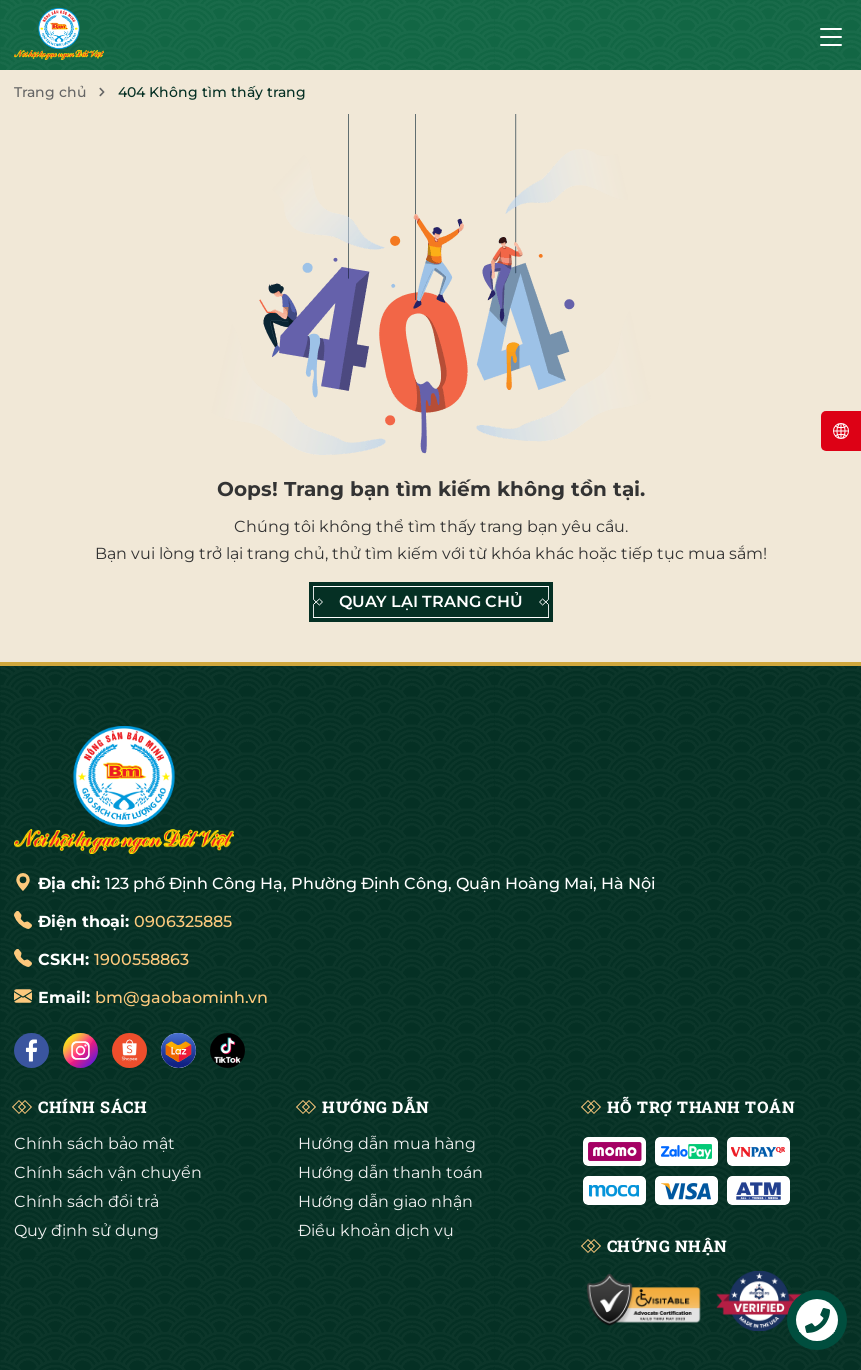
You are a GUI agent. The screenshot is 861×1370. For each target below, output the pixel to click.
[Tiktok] (227, 1050)
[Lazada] (178, 1050)
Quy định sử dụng (86, 1230)
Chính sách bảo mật (94, 1143)
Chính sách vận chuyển (108, 1172)
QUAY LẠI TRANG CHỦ (431, 602)
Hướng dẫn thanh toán (390, 1172)
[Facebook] (31, 1050)
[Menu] (831, 35)
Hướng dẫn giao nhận (385, 1201)
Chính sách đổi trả (86, 1201)
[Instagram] (80, 1050)
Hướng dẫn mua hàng (387, 1143)
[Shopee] (129, 1050)
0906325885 (183, 921)
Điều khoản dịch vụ (376, 1230)
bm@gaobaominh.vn (181, 997)
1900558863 (141, 959)
